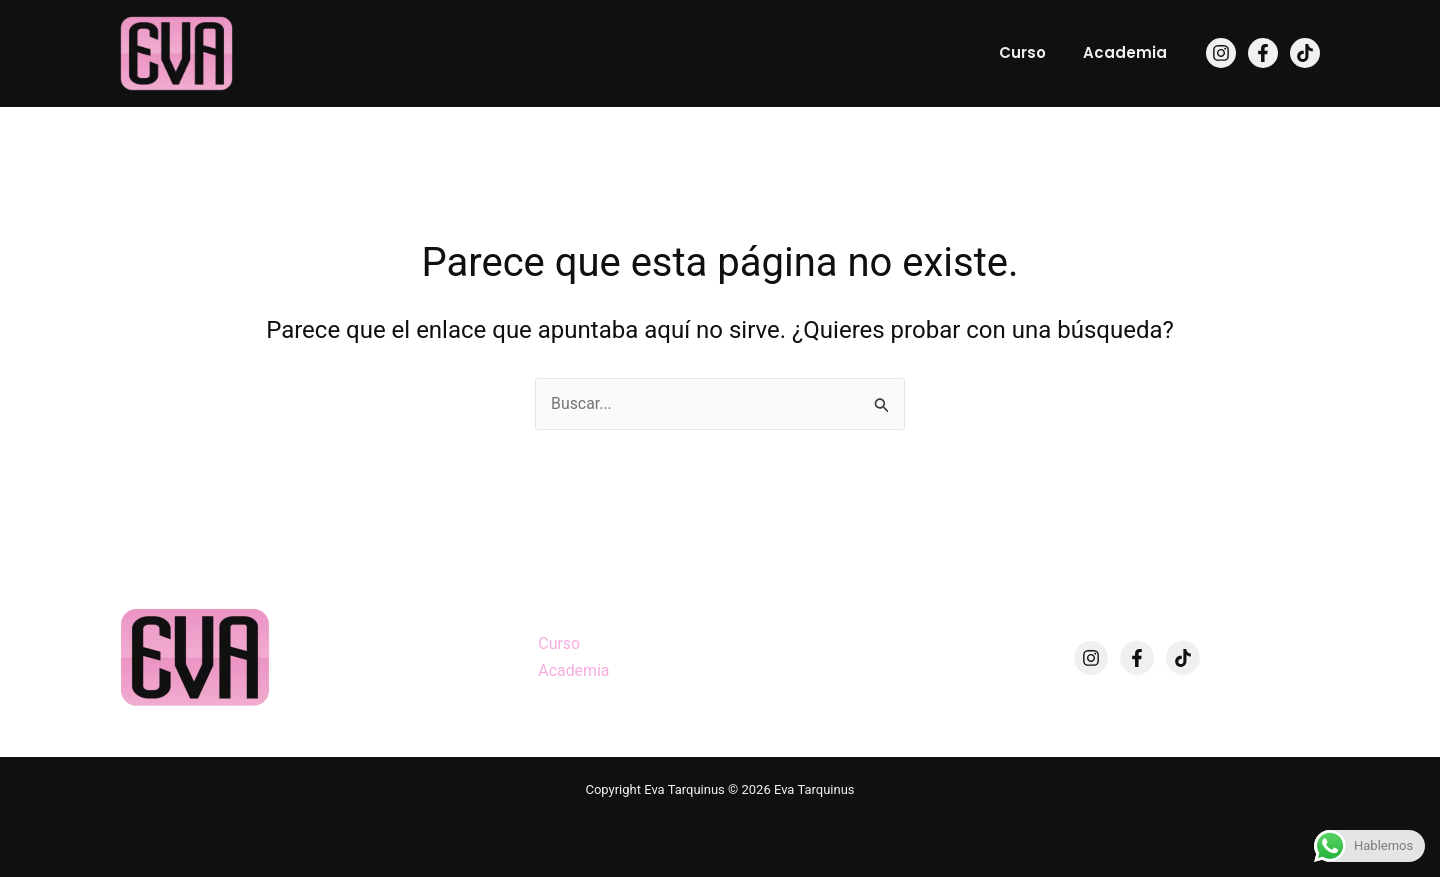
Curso (1033, 52)
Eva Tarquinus (296, 53)
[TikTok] (1305, 53)
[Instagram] (1221, 53)
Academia (1129, 52)
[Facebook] (1263, 53)
